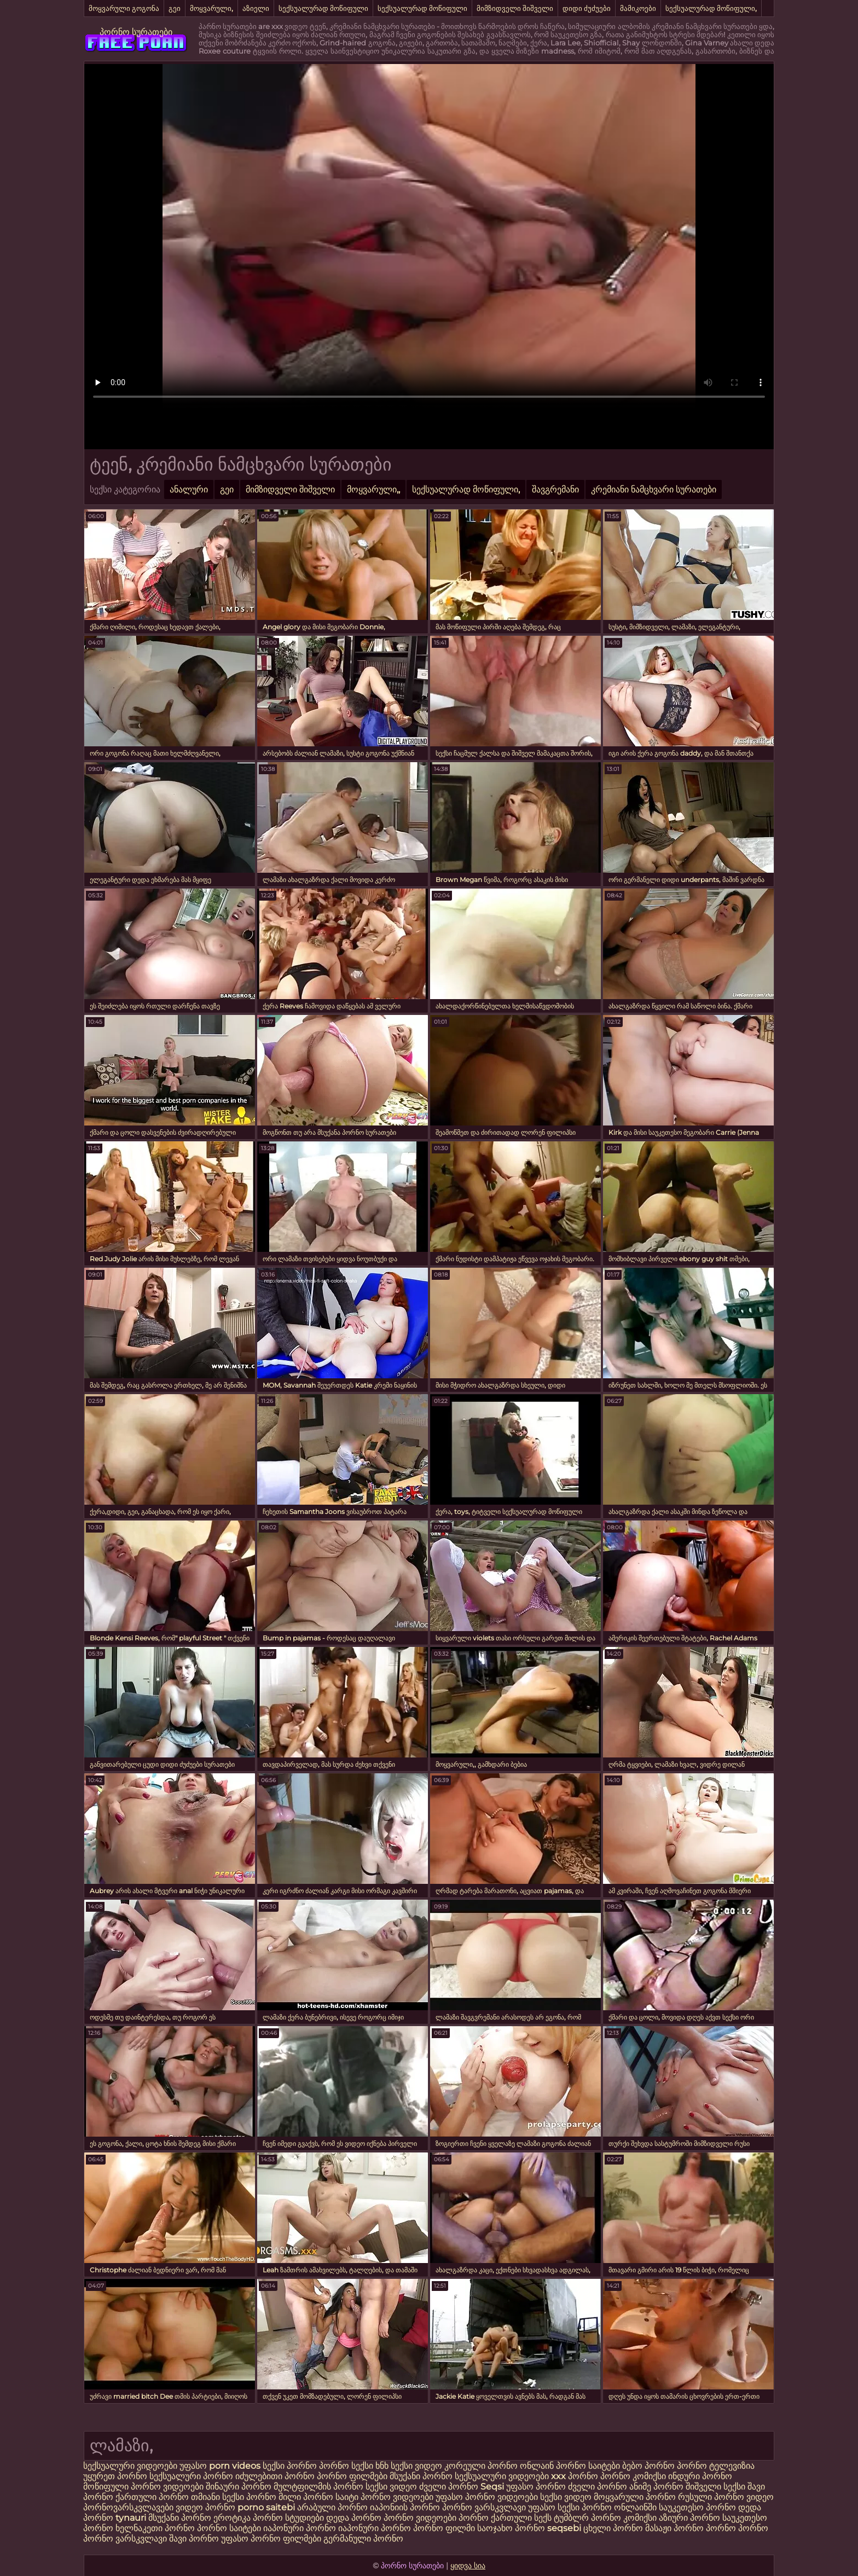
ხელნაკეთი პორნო (155, 2528)
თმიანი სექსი (217, 2497)
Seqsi (492, 2486)
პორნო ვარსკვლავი (485, 2507)
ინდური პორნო (700, 2476)
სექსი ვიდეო (416, 2466)
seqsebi (564, 2528)
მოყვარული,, (373, 489)
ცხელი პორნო (613, 2528)
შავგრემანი (555, 489)
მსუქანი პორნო (421, 2476)
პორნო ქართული (496, 2518)
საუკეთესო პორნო (698, 2507)
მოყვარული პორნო (636, 2497)
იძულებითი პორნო (276, 2476)
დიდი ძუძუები (587, 8)
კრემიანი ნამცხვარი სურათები (653, 489)
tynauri (130, 2518)
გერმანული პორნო (363, 2538)
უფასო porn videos (221, 2466)
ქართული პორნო (152, 2497)
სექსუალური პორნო (191, 2476)
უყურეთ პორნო (116, 2476)
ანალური (189, 489)
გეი (175, 8)
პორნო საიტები (229, 2528)
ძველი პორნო (448, 2486)
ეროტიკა (232, 2518)
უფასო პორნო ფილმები (271, 2538)
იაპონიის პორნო (405, 2507)
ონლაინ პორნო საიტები (571, 2466)
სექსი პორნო (291, 2466)
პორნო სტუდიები (288, 2518)
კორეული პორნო (481, 2466)
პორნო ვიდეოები (167, 2486)
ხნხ (383, 2466)
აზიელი (255, 8)
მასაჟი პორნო (674, 2528)
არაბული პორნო (332, 2507)
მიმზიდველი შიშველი (515, 8)
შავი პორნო (194, 2538)
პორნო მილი (273, 2497)
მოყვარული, (211, 8)
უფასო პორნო (536, 2486)
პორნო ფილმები (352, 2476)
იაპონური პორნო (299, 2528)
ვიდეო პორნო (205, 2507)
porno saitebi (266, 2507)
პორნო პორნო (737, 2528)
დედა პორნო (353, 2518)
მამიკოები (638, 8)
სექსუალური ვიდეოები (131, 2466)
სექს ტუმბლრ (561, 2518)
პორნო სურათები (136, 32)
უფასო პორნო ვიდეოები (487, 2497)
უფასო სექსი (553, 2507)
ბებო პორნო (648, 2466)
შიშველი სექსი (716, 2486)
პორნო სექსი (346, 2466)
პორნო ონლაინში (619, 2507)
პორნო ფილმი (444, 2528)
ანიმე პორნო (656, 2486)
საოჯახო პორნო (511, 2528)
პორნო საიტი (330, 2497)
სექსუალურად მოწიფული (323, 8)
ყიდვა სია (467, 2566)
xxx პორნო (574, 2476)
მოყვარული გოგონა (124, 8)
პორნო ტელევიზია (716, 2466)
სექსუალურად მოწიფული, (711, 8)
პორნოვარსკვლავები (128, 2507)
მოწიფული (106, 2486)
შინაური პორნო (238, 2486)
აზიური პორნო (689, 2518)
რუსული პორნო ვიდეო (726, 2497)
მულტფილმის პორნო (318, 2486)
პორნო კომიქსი (633, 2476)
